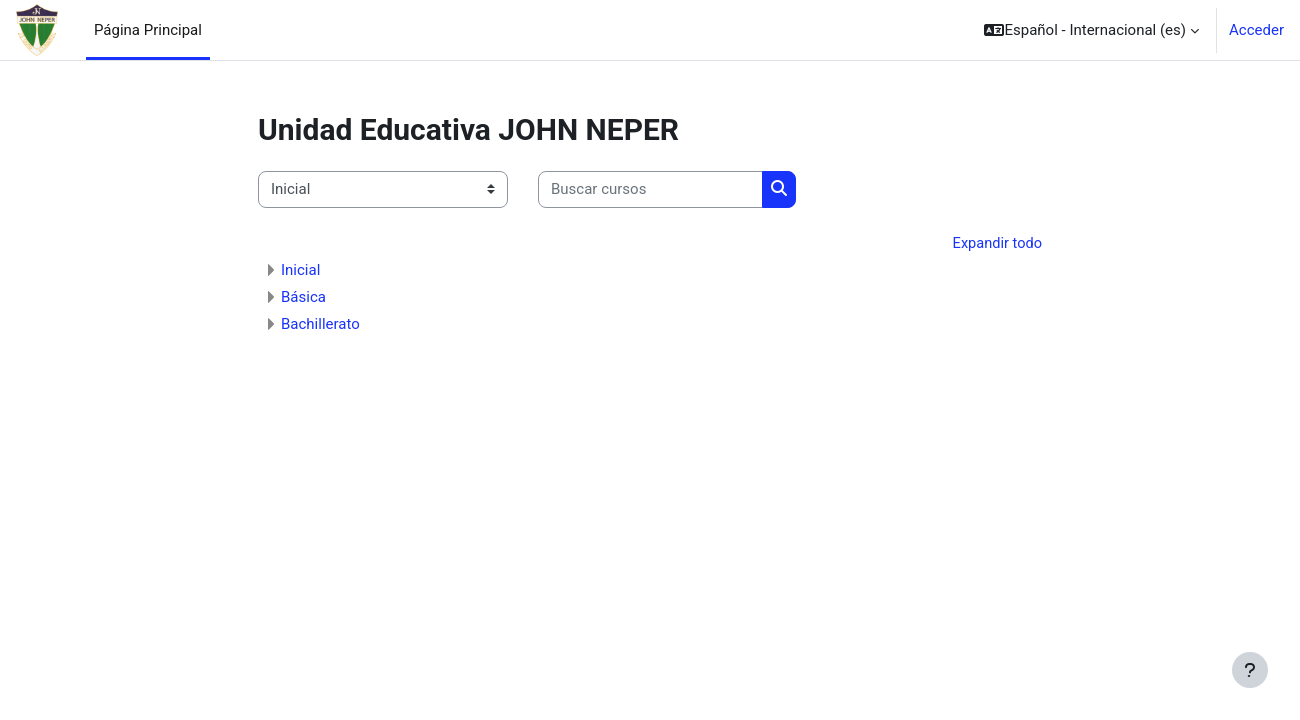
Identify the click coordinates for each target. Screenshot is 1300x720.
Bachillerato (320, 325)
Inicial (300, 271)
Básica (303, 298)
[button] (1091, 30)
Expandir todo (996, 244)
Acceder (1256, 30)
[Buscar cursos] (650, 189)
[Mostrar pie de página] (1250, 670)
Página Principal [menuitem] (148, 30)
